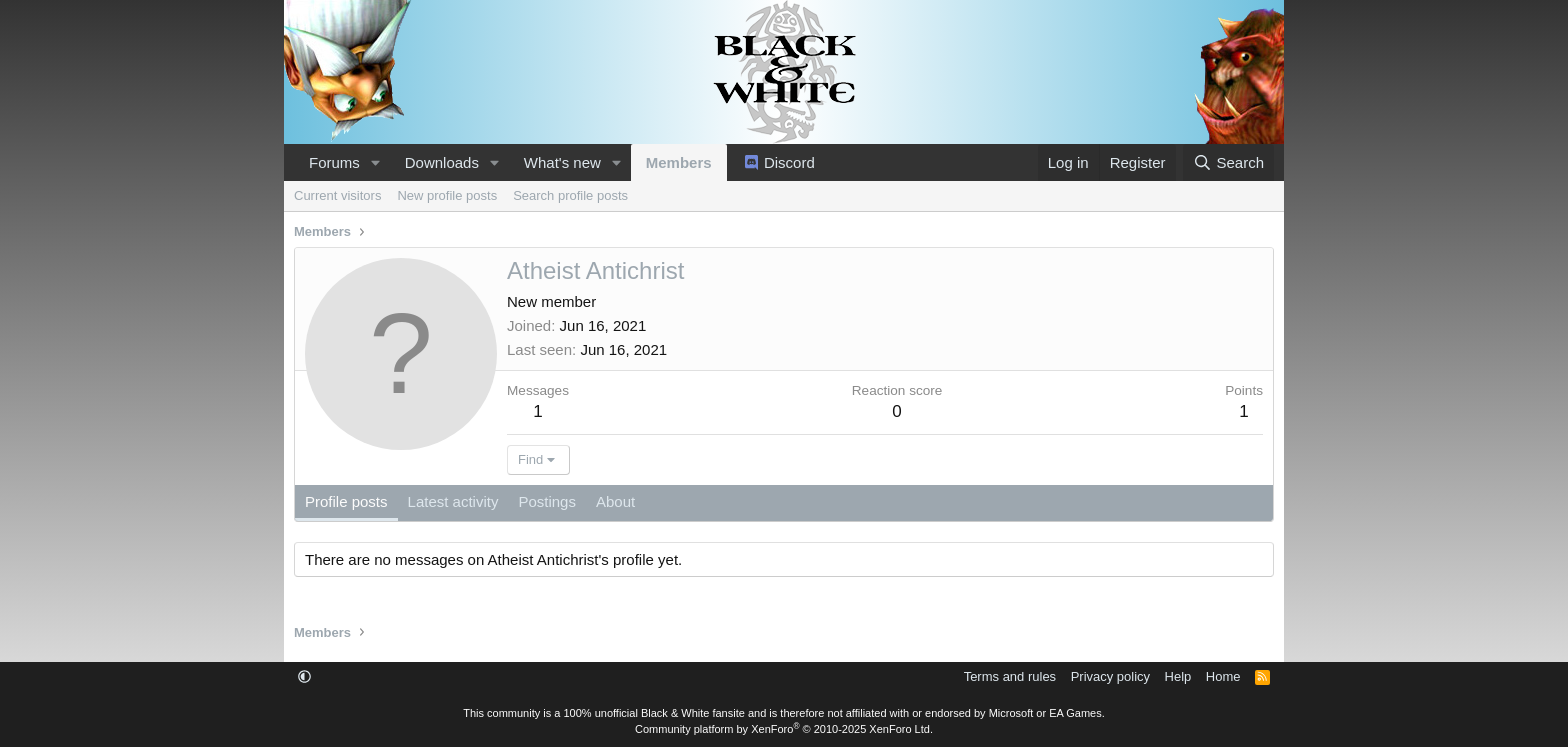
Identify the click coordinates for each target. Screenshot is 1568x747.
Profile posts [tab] (346, 501)
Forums (334, 162)
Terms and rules (1010, 676)
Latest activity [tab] (453, 501)
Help (1178, 676)
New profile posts (447, 195)
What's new (562, 162)
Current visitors (337, 195)
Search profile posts (570, 195)
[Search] (1228, 162)
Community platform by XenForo (784, 729)
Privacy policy (1110, 676)
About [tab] (615, 501)
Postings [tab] (547, 501)
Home (1223, 676)
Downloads (442, 162)
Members (679, 162)
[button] (376, 162)
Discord (789, 162)
